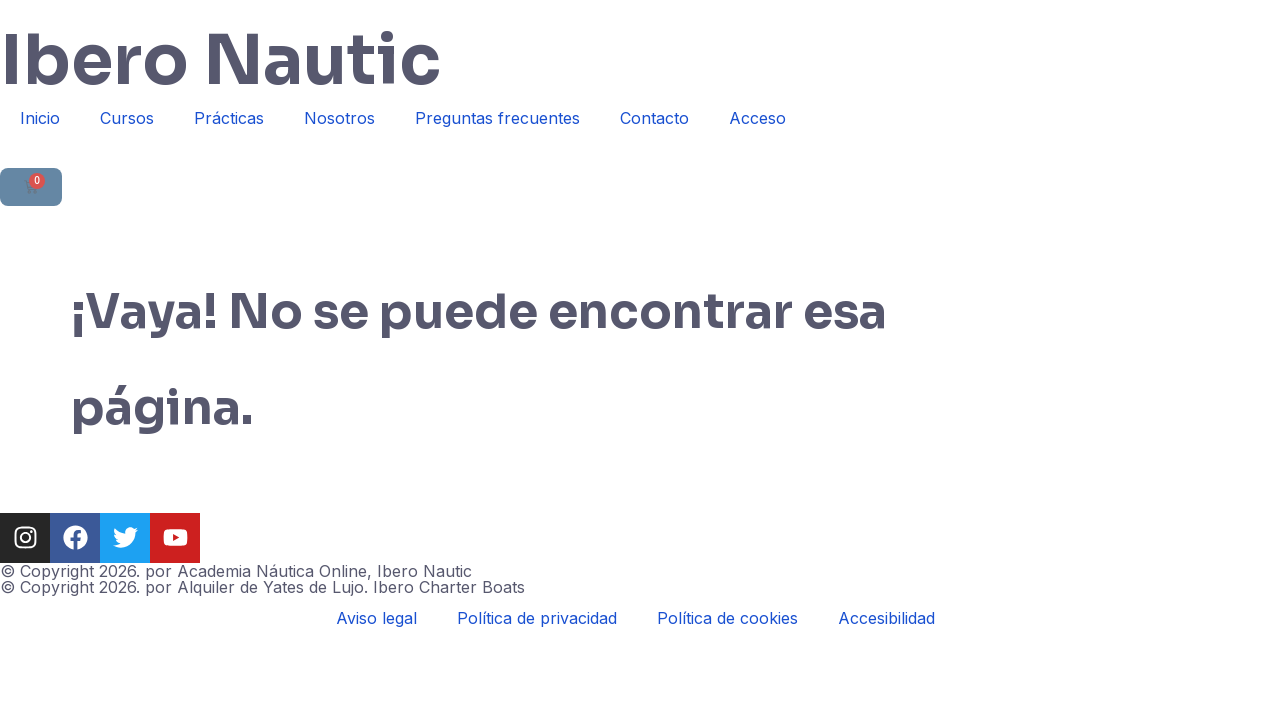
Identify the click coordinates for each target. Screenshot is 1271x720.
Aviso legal (376, 618)
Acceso (757, 118)
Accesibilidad (886, 618)
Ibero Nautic (220, 61)
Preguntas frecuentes (497, 118)
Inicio (40, 118)
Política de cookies (727, 618)
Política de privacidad (537, 618)
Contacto (654, 118)
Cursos (127, 118)
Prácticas (229, 118)
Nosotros (339, 118)
